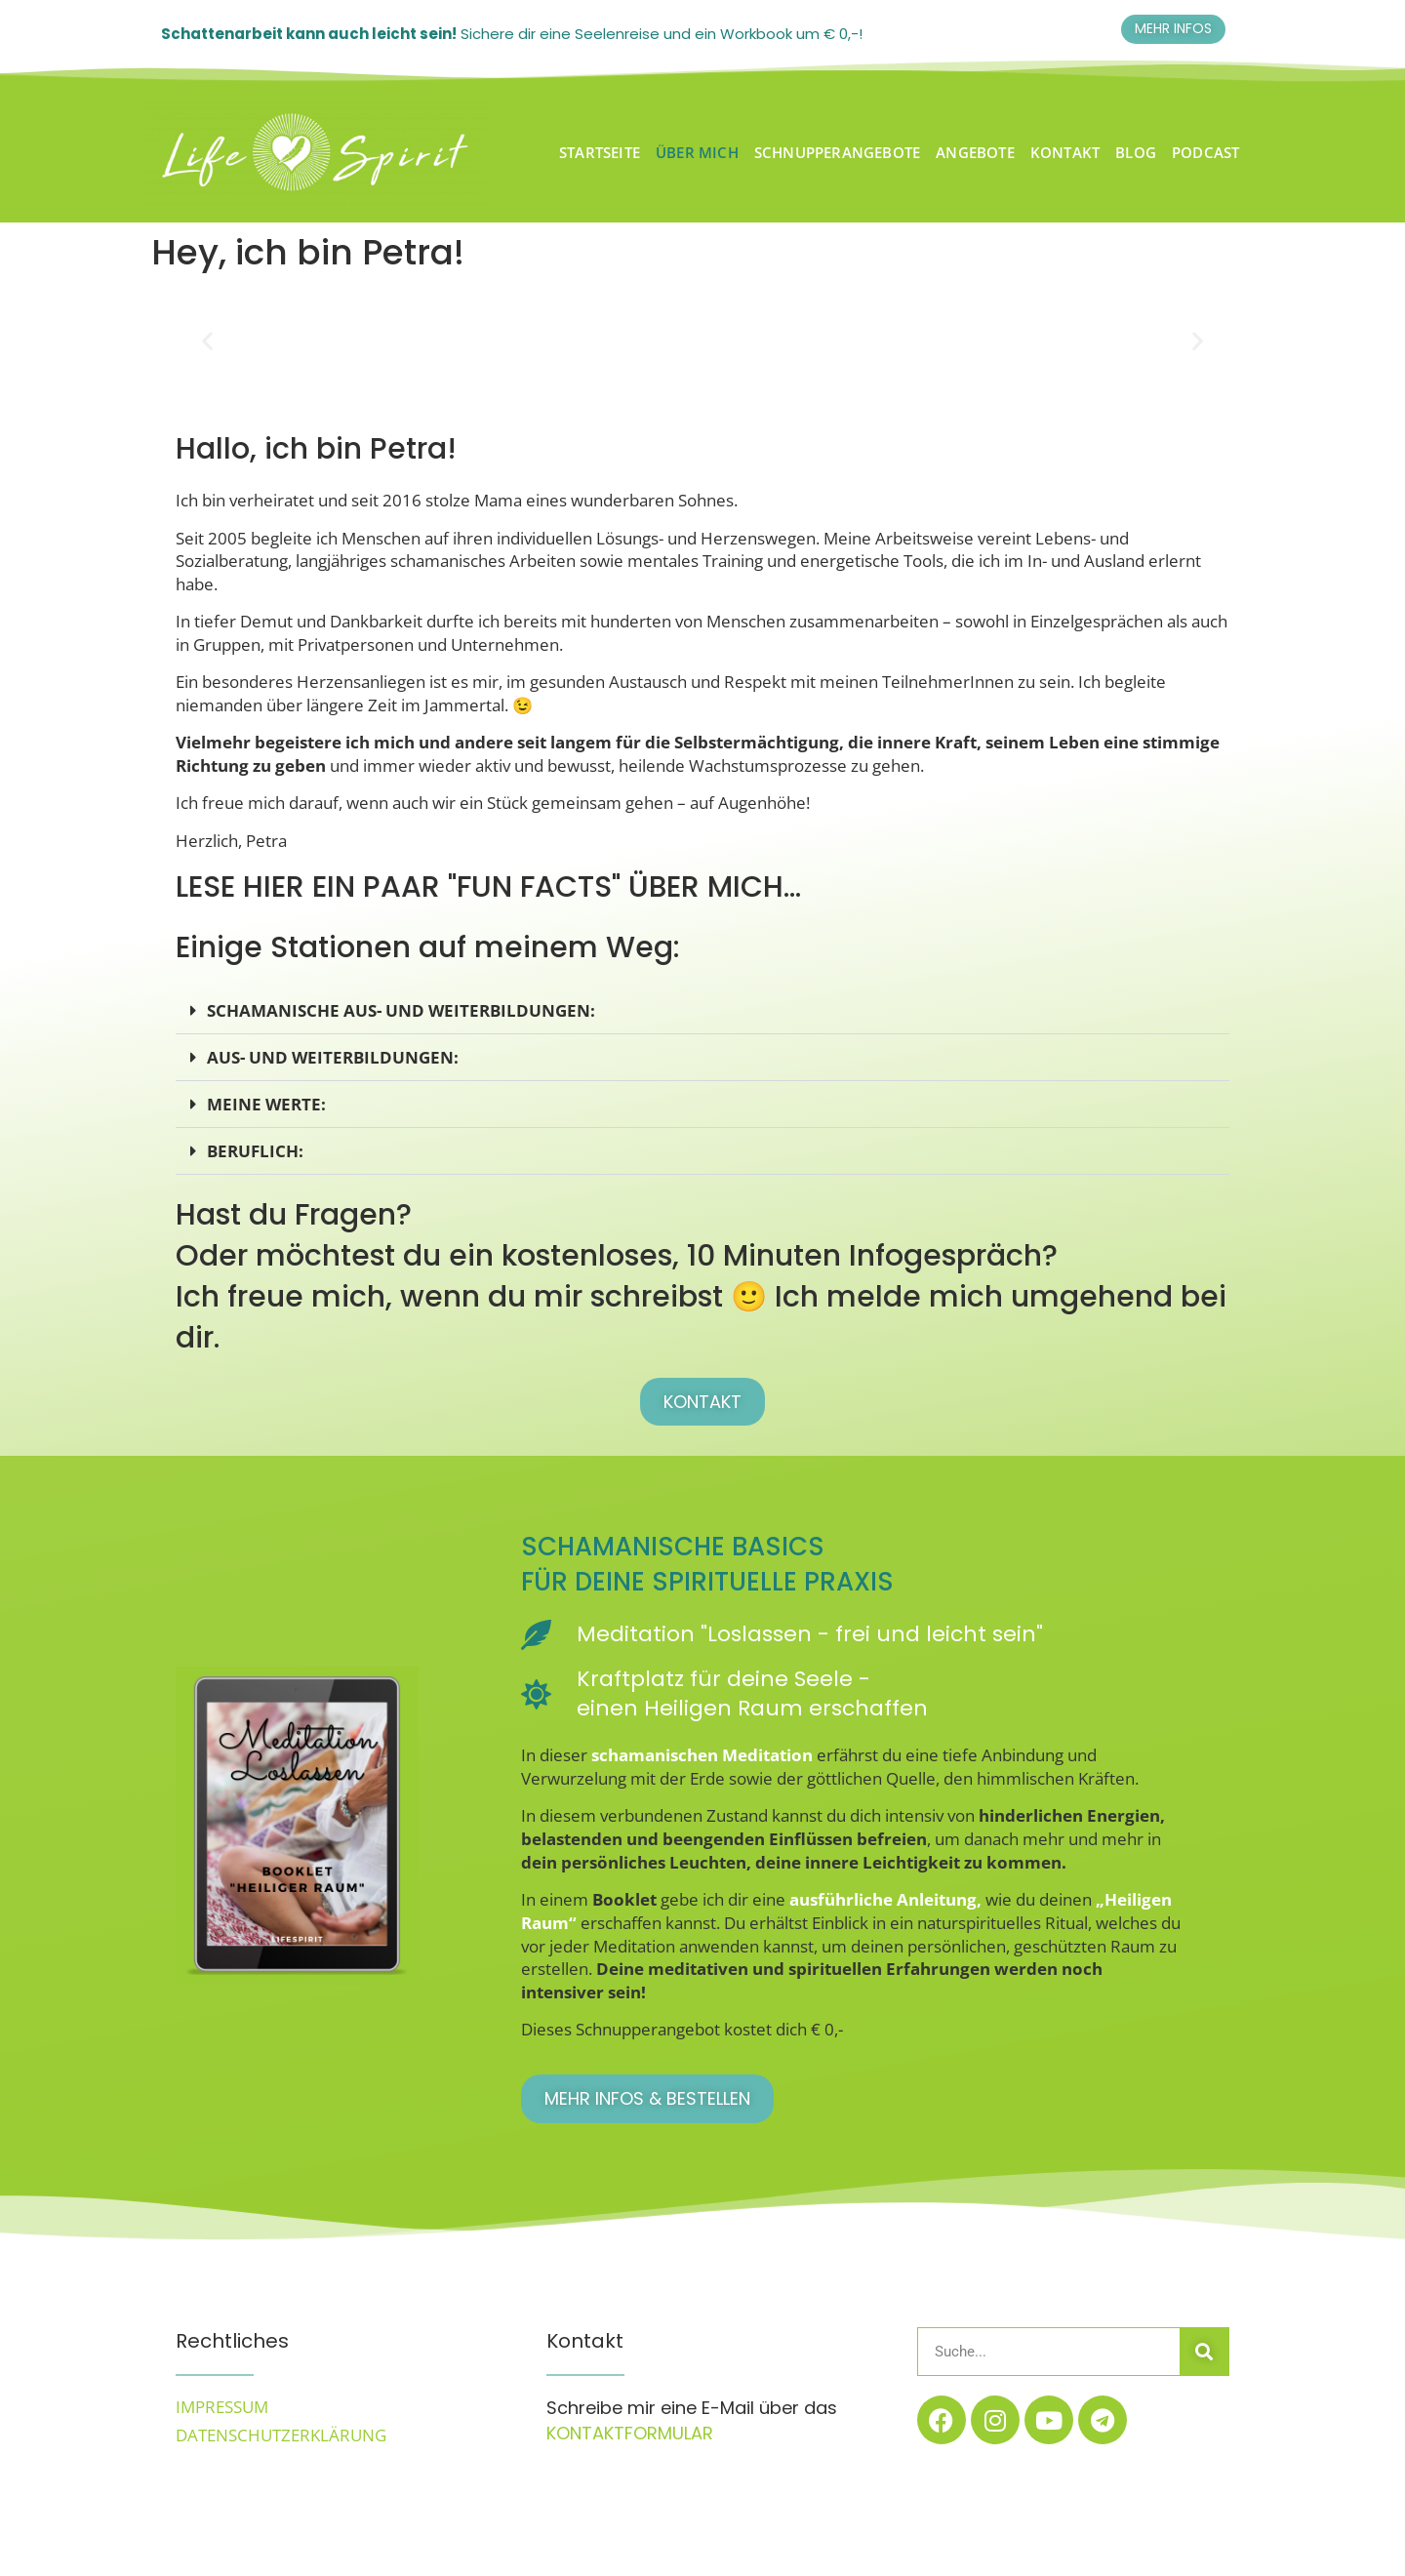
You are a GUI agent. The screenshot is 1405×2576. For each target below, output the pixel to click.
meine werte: (266, 1104)
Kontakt (1065, 152)
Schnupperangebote (837, 152)
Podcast (1205, 152)
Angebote (975, 152)
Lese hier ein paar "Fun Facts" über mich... (488, 886)
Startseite (599, 152)
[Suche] (1204, 2351)
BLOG (1135, 152)
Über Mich (697, 152)
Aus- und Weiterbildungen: (333, 1057)
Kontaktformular (632, 2433)
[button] (207, 341)
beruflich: (255, 1151)
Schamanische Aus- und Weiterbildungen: (401, 1010)
